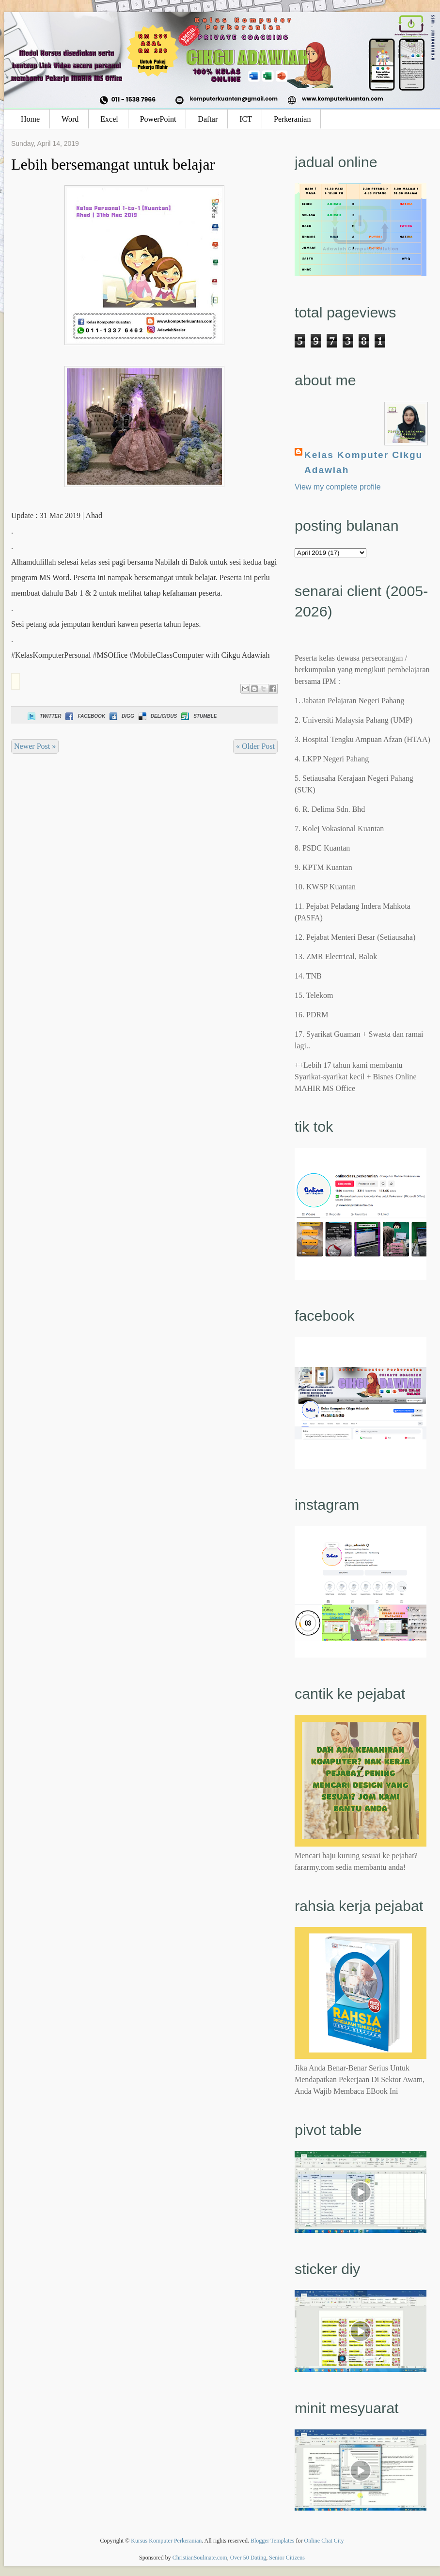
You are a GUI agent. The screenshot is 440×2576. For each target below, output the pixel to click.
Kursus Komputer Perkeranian (166, 2540)
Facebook (84, 716)
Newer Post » (35, 746)
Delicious (157, 716)
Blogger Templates (273, 2540)
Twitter (43, 716)
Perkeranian (292, 119)
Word (70, 119)
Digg (121, 716)
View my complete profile (338, 487)
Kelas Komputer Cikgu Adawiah (363, 462)
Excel (109, 119)
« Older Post (255, 746)
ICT (245, 119)
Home (30, 119)
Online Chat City (324, 2540)
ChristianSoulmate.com (200, 2557)
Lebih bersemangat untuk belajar (113, 164)
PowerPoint (158, 119)
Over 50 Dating (248, 2557)
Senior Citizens (287, 2557)
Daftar (208, 119)
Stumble (198, 716)
